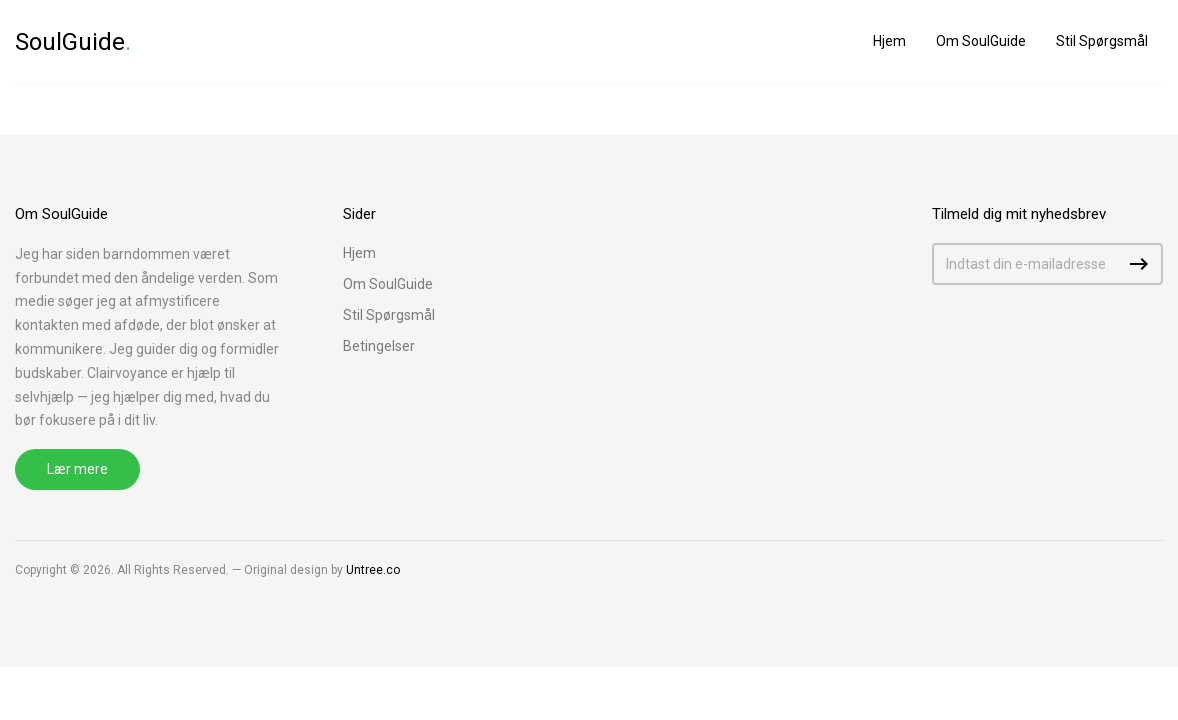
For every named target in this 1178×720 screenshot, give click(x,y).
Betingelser (379, 346)
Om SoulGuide (981, 41)
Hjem (889, 41)
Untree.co (373, 570)
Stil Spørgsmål (1102, 41)
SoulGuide (73, 42)
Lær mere (77, 469)
